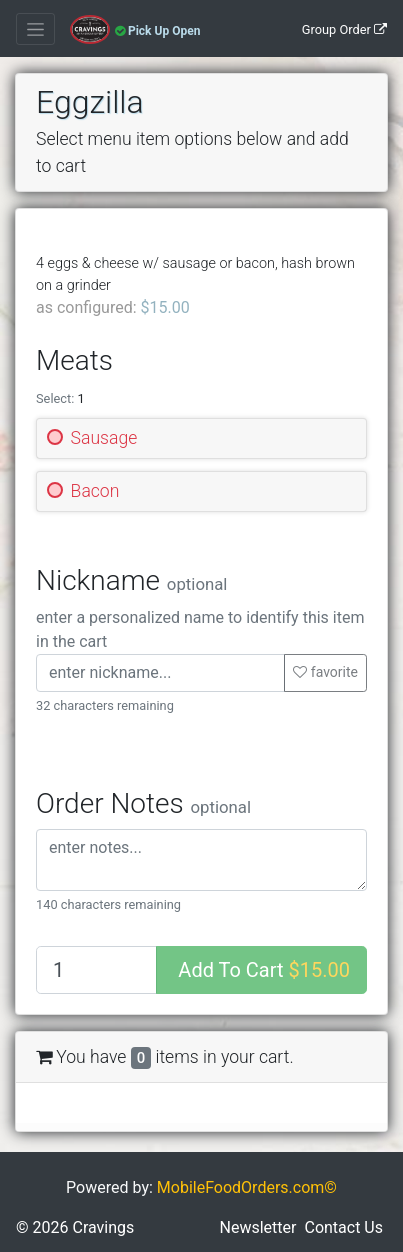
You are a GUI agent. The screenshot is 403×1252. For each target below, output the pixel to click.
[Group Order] (340, 29)
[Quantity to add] (96, 970)
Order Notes (143, 803)
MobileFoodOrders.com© (247, 1203)
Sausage (104, 438)
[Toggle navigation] (35, 29)
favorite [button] (325, 672)
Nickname (131, 580)
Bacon (95, 491)
